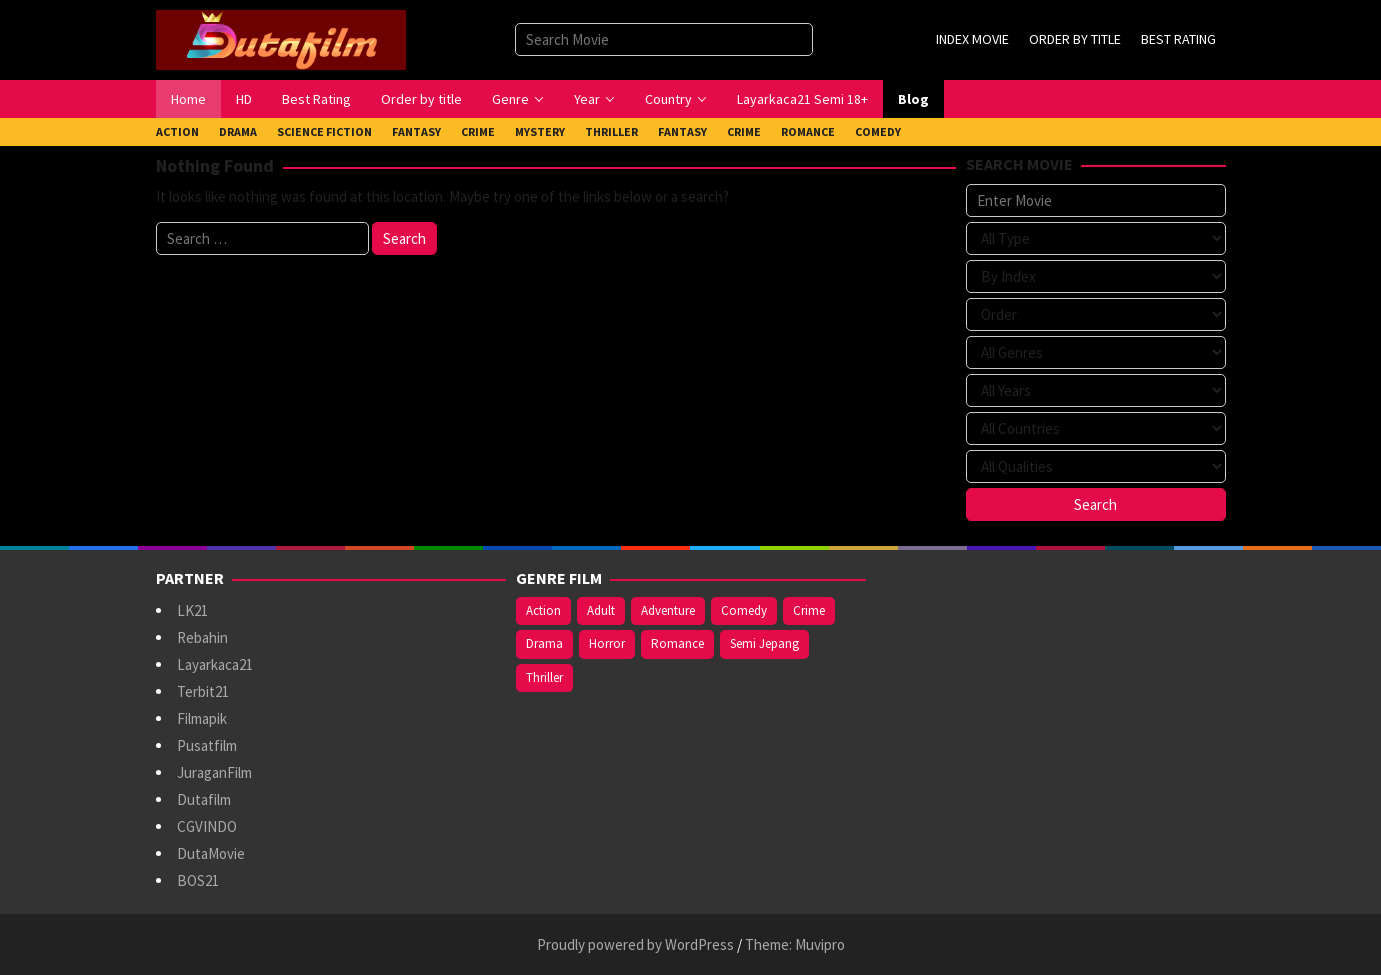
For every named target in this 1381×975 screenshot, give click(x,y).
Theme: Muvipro (795, 944)
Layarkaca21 (215, 664)
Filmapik (202, 718)
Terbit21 (203, 691)
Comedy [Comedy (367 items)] (744, 610)
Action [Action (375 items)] (543, 610)
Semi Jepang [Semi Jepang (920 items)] (764, 643)
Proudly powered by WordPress (635, 944)
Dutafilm (204, 799)
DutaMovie (211, 853)
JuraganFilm (214, 772)
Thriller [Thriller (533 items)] (544, 677)
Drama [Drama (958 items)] (544, 643)
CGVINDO (207, 826)
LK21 (192, 610)
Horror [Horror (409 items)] (607, 643)
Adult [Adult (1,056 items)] (601, 610)
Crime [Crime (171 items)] (809, 610)
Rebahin (202, 637)
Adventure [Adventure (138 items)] (668, 610)
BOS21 (198, 880)
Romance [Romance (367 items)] (677, 643)
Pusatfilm (207, 745)
